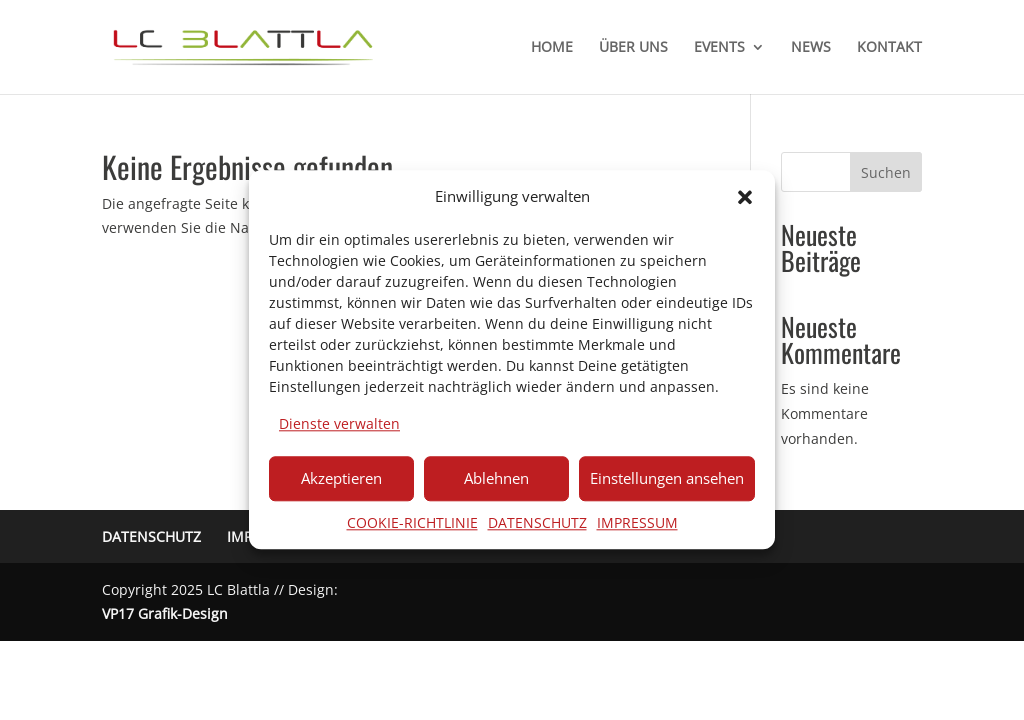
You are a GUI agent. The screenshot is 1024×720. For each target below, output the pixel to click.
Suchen (886, 172)
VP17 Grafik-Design (165, 613)
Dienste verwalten (339, 423)
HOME (552, 48)
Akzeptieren (341, 478)
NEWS (811, 48)
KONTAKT (889, 48)
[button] (745, 197)
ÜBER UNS (633, 48)
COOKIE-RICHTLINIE (412, 522)
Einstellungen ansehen (667, 478)
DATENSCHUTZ (537, 522)
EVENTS (719, 48)
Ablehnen (496, 478)
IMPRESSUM (637, 522)
